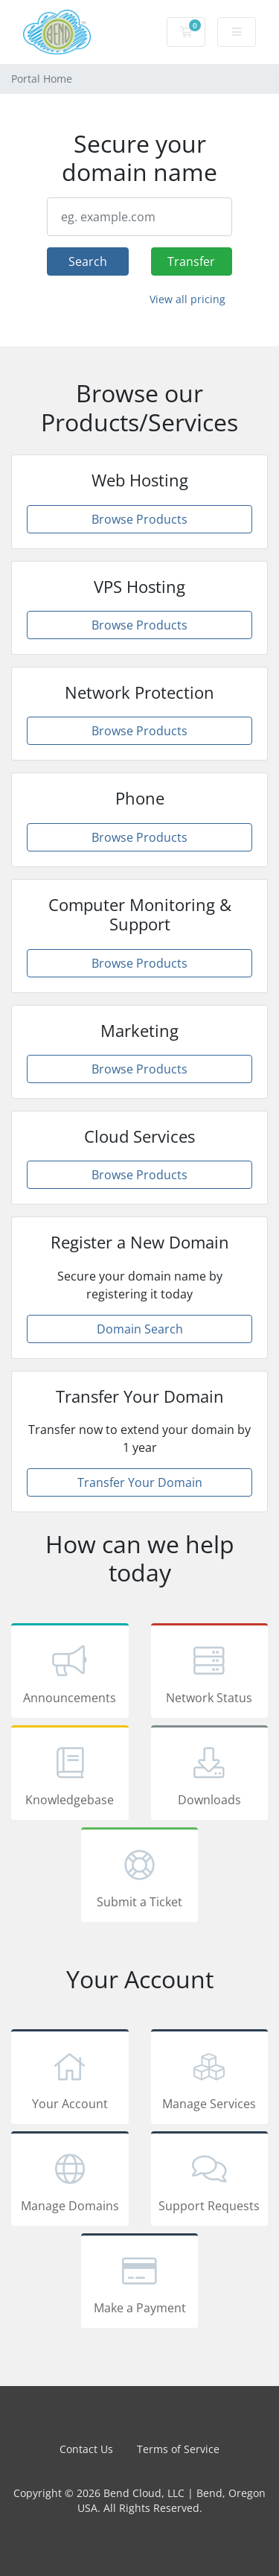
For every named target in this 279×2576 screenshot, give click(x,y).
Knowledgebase (70, 1775)
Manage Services (210, 2079)
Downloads (210, 1775)
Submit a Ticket (140, 1877)
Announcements (70, 1673)
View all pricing (187, 299)
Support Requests (210, 2181)
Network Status (210, 1673)
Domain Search (140, 1329)
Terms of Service (178, 2449)
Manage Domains (70, 2181)
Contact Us (86, 2449)
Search (87, 261)
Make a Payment (140, 2283)
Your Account (70, 2079)
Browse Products (139, 519)
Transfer (191, 261)
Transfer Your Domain (139, 1482)
